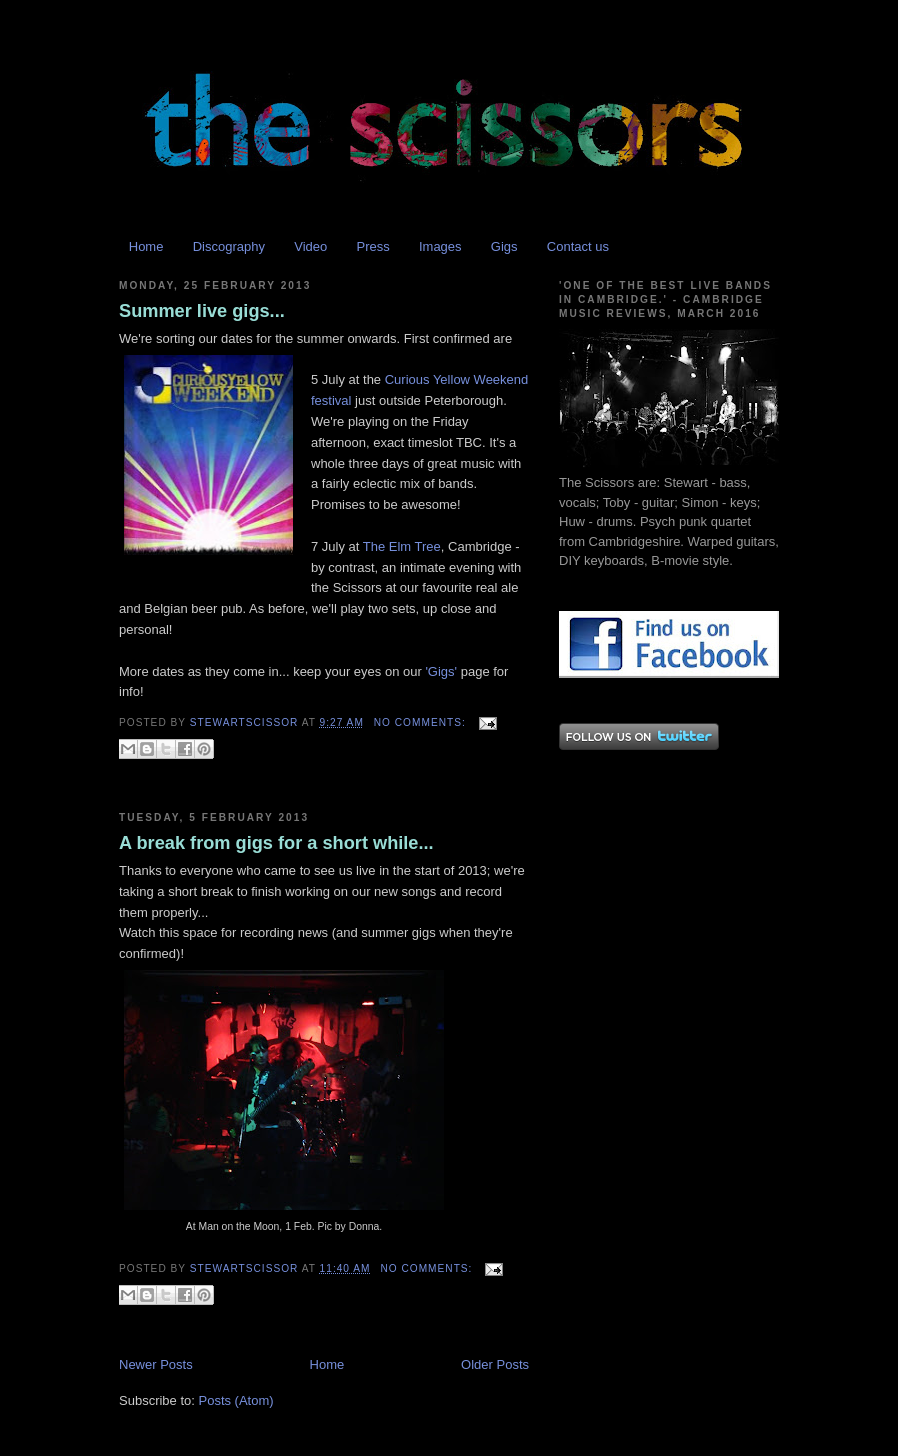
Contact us (578, 246)
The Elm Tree (402, 546)
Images (440, 246)
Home (146, 246)
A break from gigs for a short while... (276, 843)
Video (310, 246)
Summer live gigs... (202, 311)
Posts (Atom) (236, 1400)
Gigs (504, 246)
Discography (229, 246)
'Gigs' (441, 671)
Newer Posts (156, 1364)
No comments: (422, 722)
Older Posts (495, 1364)
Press (372, 246)
